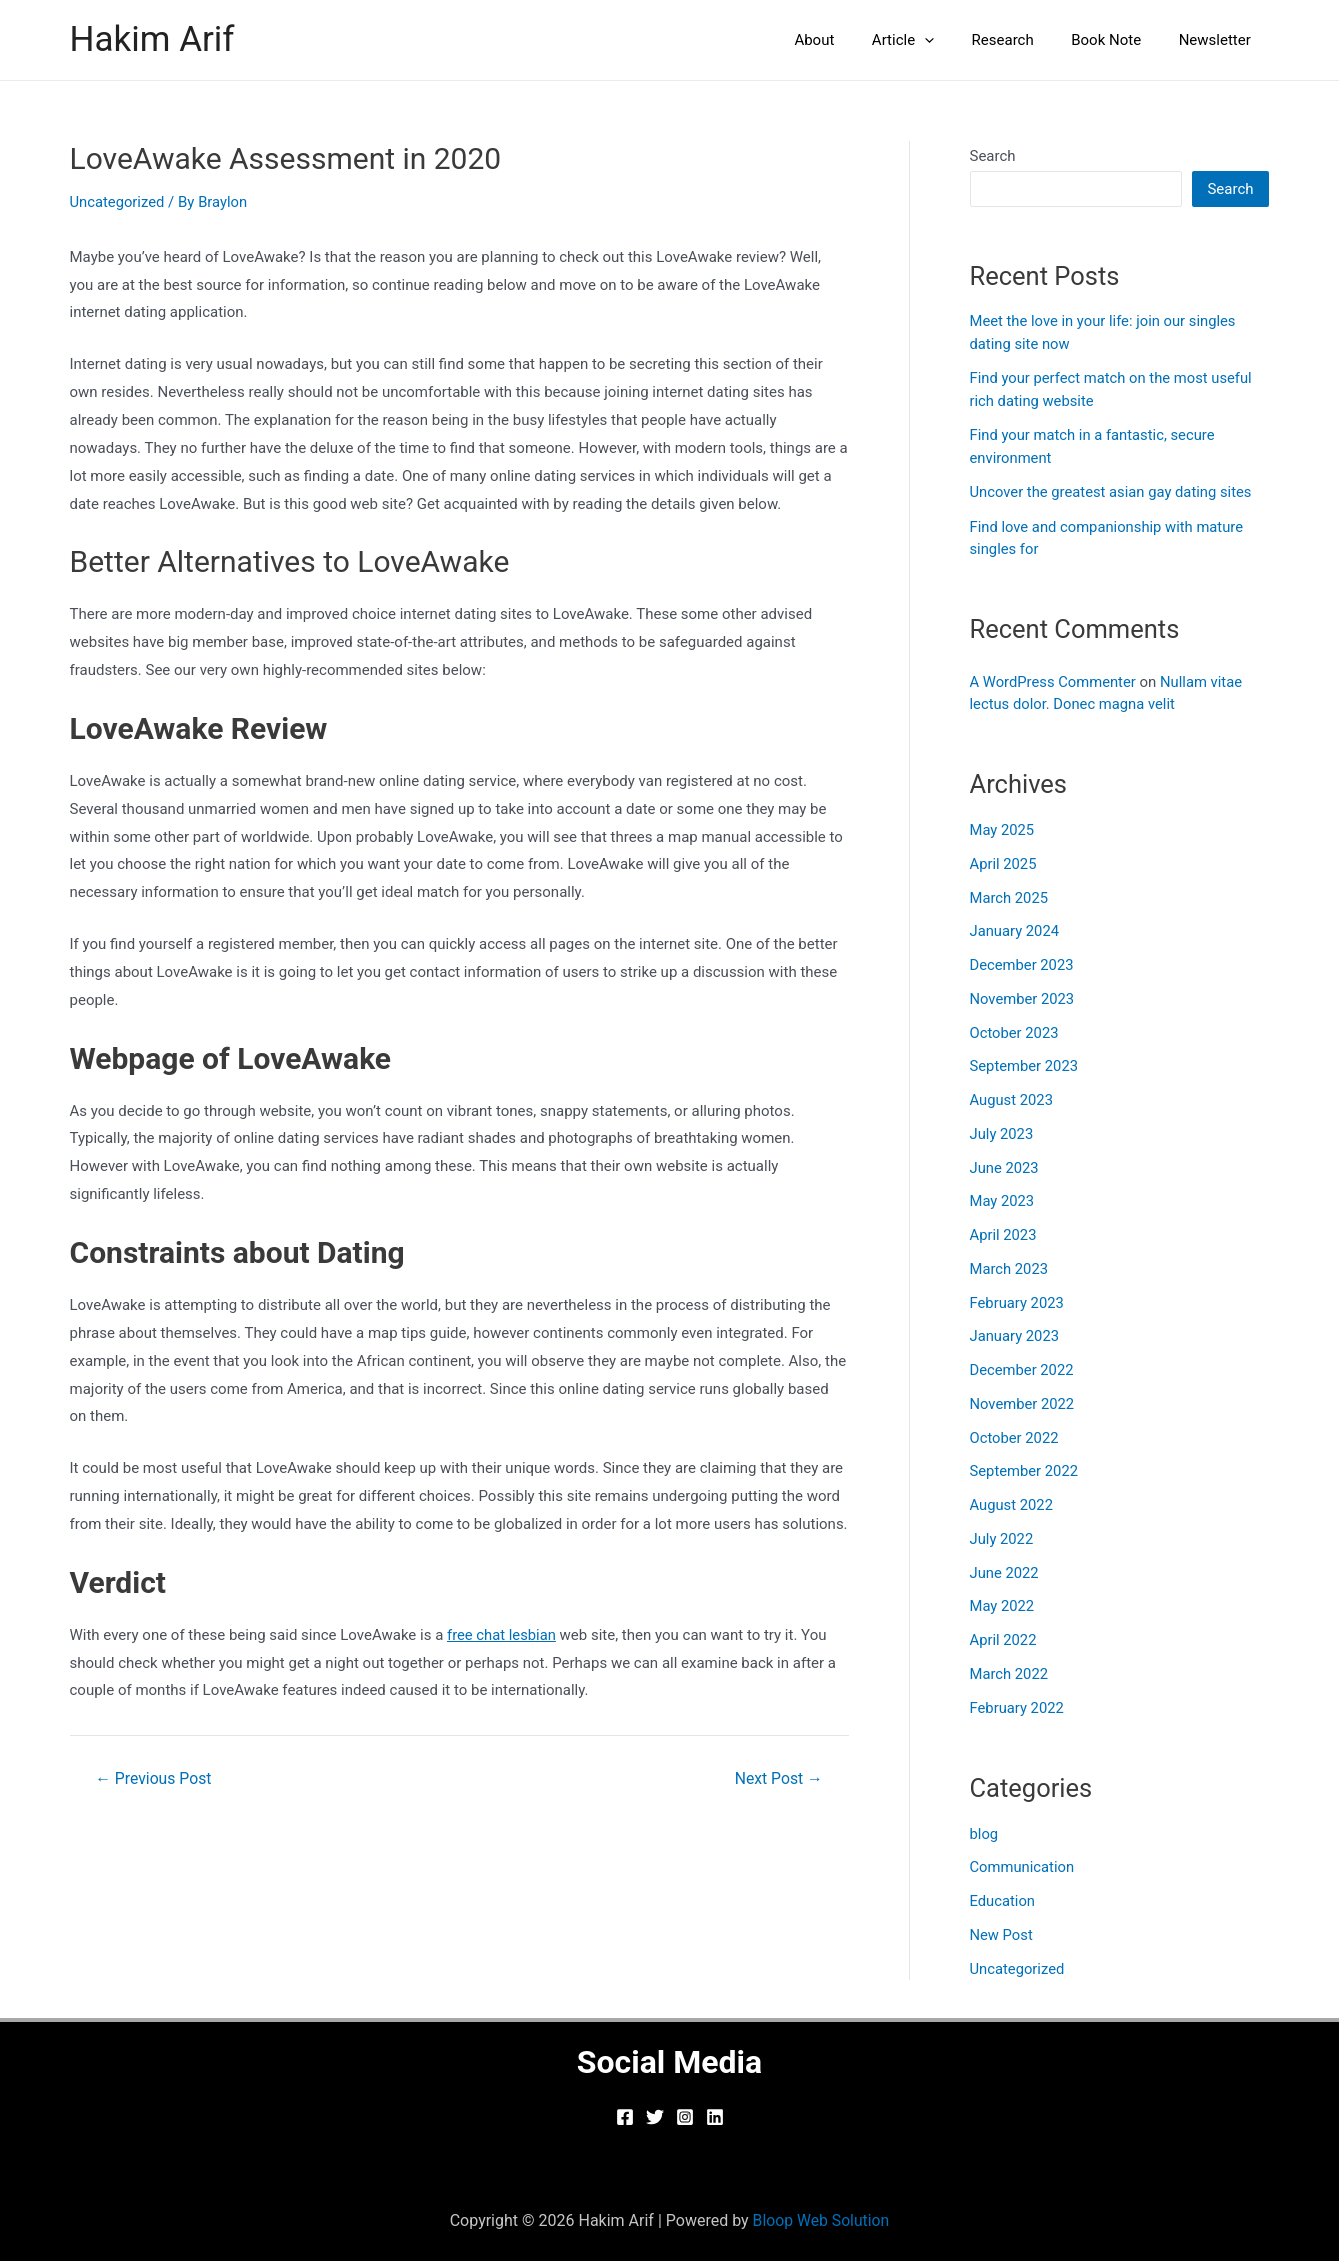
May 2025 (1003, 830)
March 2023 (1010, 1269)
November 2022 (1023, 1404)
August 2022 (1012, 1505)
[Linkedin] (715, 2117)
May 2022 (1003, 1606)
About (848, 40)
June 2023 (1005, 1168)
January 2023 (1015, 1336)
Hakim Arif (152, 39)
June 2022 (1005, 1573)
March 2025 (1010, 898)
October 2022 (1015, 1438)
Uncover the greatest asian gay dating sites (1113, 492)
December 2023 (1023, 965)
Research (1021, 40)
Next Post (778, 1779)
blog (984, 1834)
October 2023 (1015, 1033)
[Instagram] (685, 2117)
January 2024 (1015, 931)
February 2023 (1018, 1303)
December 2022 (1023, 1370)
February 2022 (1018, 1708)
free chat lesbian (502, 1635)
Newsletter (1218, 40)
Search (993, 156)
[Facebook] (625, 2117)
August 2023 (1012, 1100)
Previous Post (154, 1779)
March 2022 (1010, 1674)
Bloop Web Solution (821, 2220)
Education (1003, 1901)
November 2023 (1023, 999)
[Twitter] (655, 2117)
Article (929, 40)
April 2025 (1004, 864)
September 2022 (1025, 1471)
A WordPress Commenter (1054, 682)
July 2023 (1002, 1134)
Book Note (1117, 40)
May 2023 (1003, 1201)
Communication (1023, 1867)
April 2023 (1004, 1235)
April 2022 (1004, 1640)
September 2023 (1025, 1066)
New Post (1002, 1935)
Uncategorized (118, 202)
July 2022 (1002, 1539)
